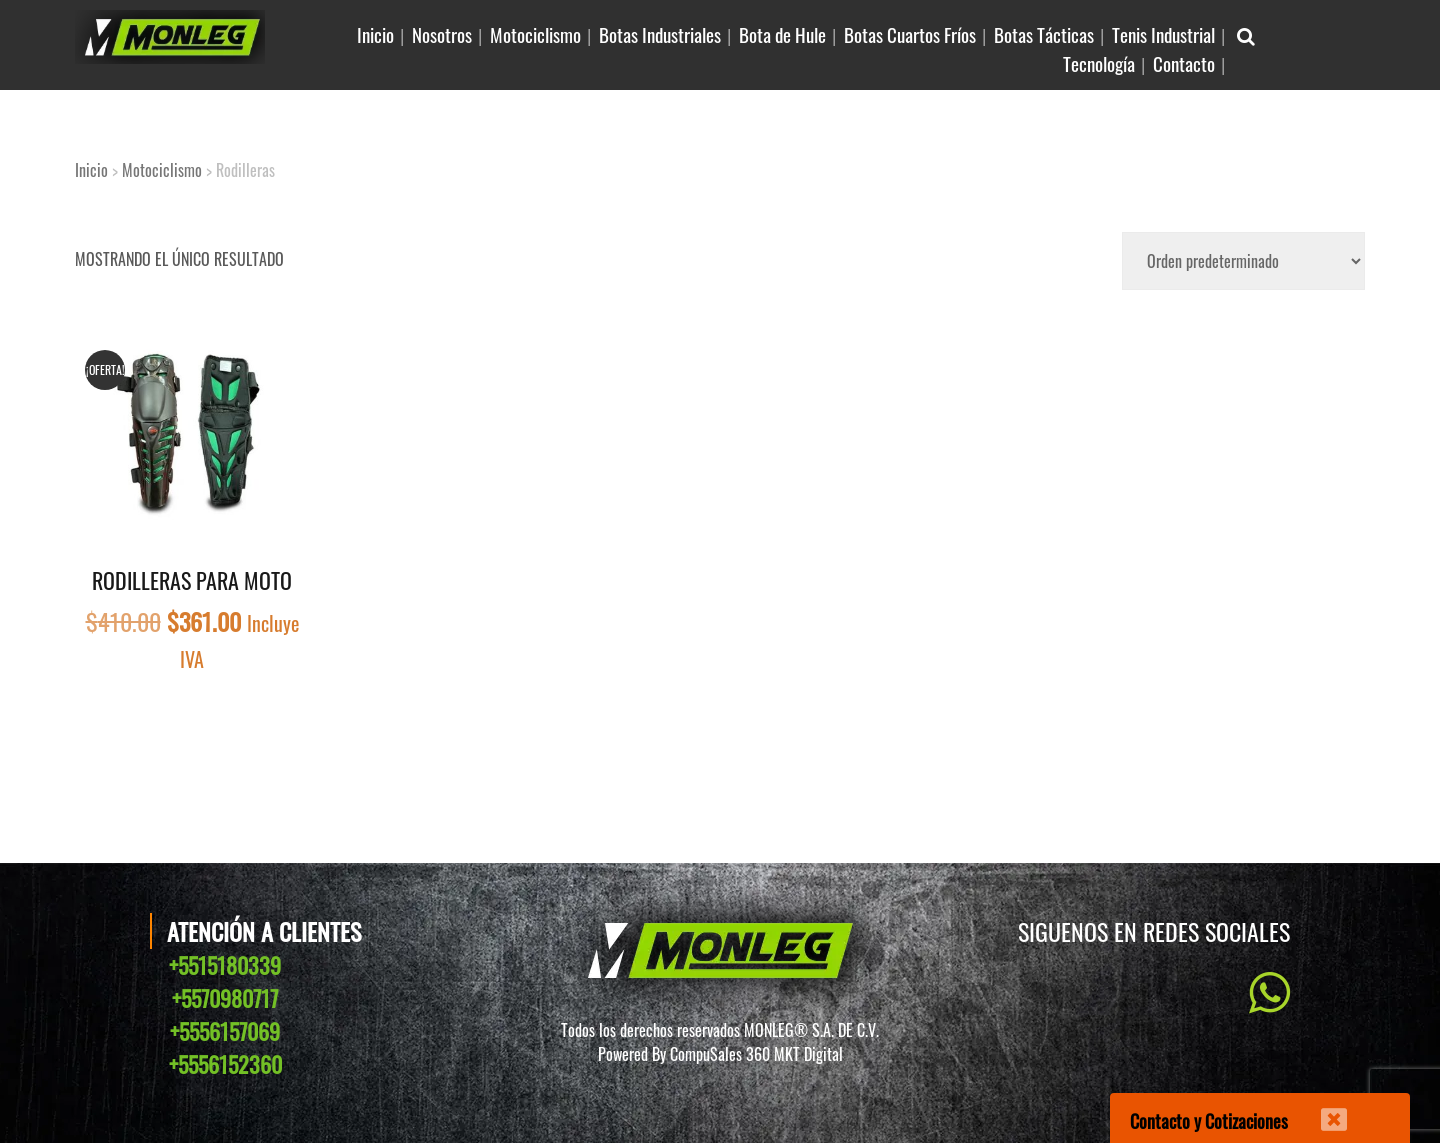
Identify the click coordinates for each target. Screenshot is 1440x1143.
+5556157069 (225, 1031)
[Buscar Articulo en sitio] (1246, 34)
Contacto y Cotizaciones (1209, 1121)
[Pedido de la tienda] (1243, 261)
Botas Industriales (660, 34)
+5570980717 (225, 998)
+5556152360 (225, 1064)
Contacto (1184, 63)
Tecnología (1099, 63)
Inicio (375, 34)
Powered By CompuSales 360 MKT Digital (720, 1054)
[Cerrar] (1321, 1107)
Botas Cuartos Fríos (910, 34)
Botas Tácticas (1044, 34)
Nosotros (442, 34)
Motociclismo (535, 34)
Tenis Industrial (1163, 34)
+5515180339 (225, 965)
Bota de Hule (782, 34)
